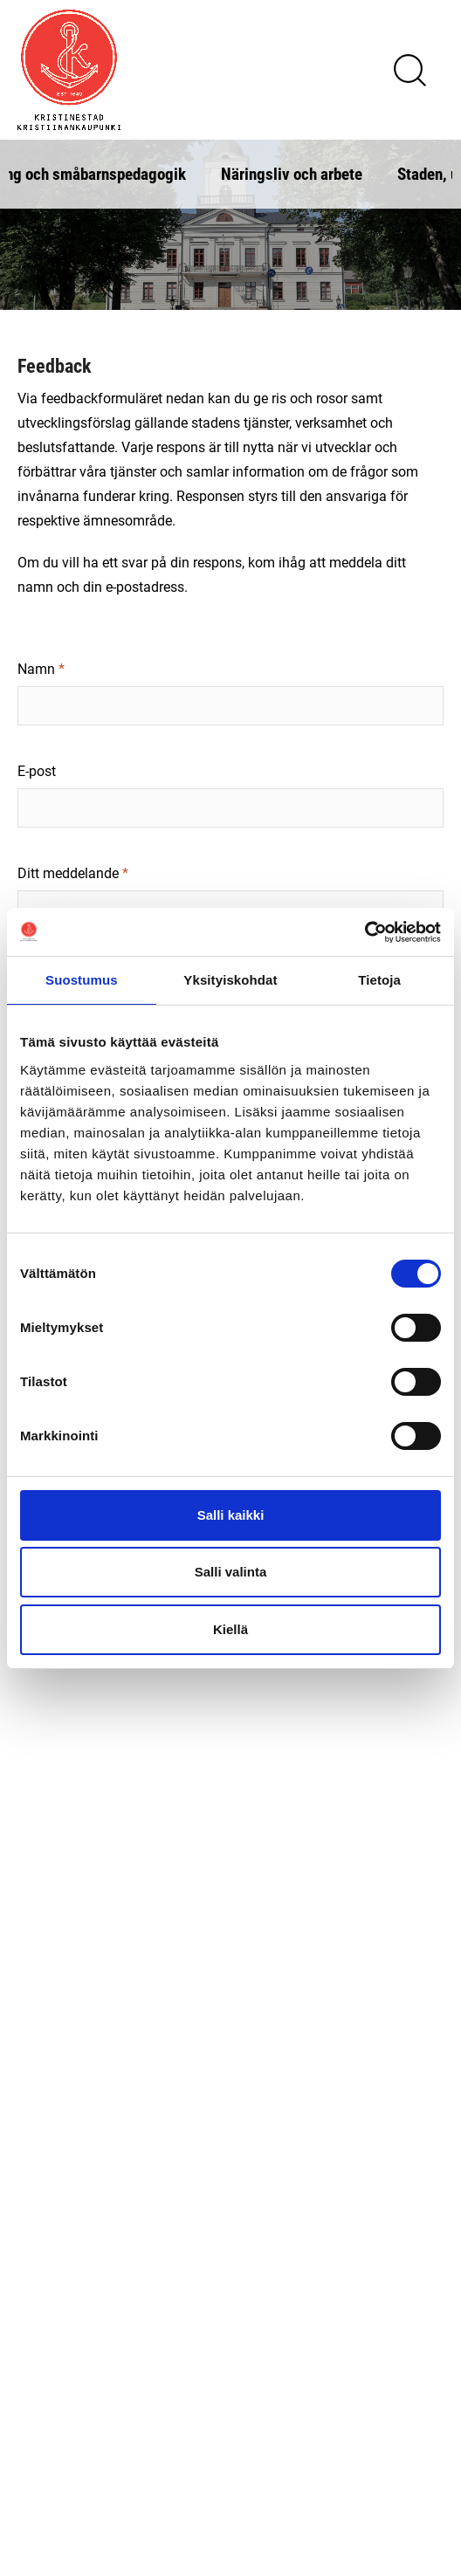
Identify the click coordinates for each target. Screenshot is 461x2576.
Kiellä (230, 1629)
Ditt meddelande (68, 872)
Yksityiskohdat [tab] (230, 979)
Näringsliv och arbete (291, 173)
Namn (36, 668)
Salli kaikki (231, 1515)
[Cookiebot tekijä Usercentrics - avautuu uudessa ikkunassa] (364, 932)
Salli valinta (231, 1571)
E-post (36, 770)
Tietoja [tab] (379, 979)
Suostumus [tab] (81, 979)
